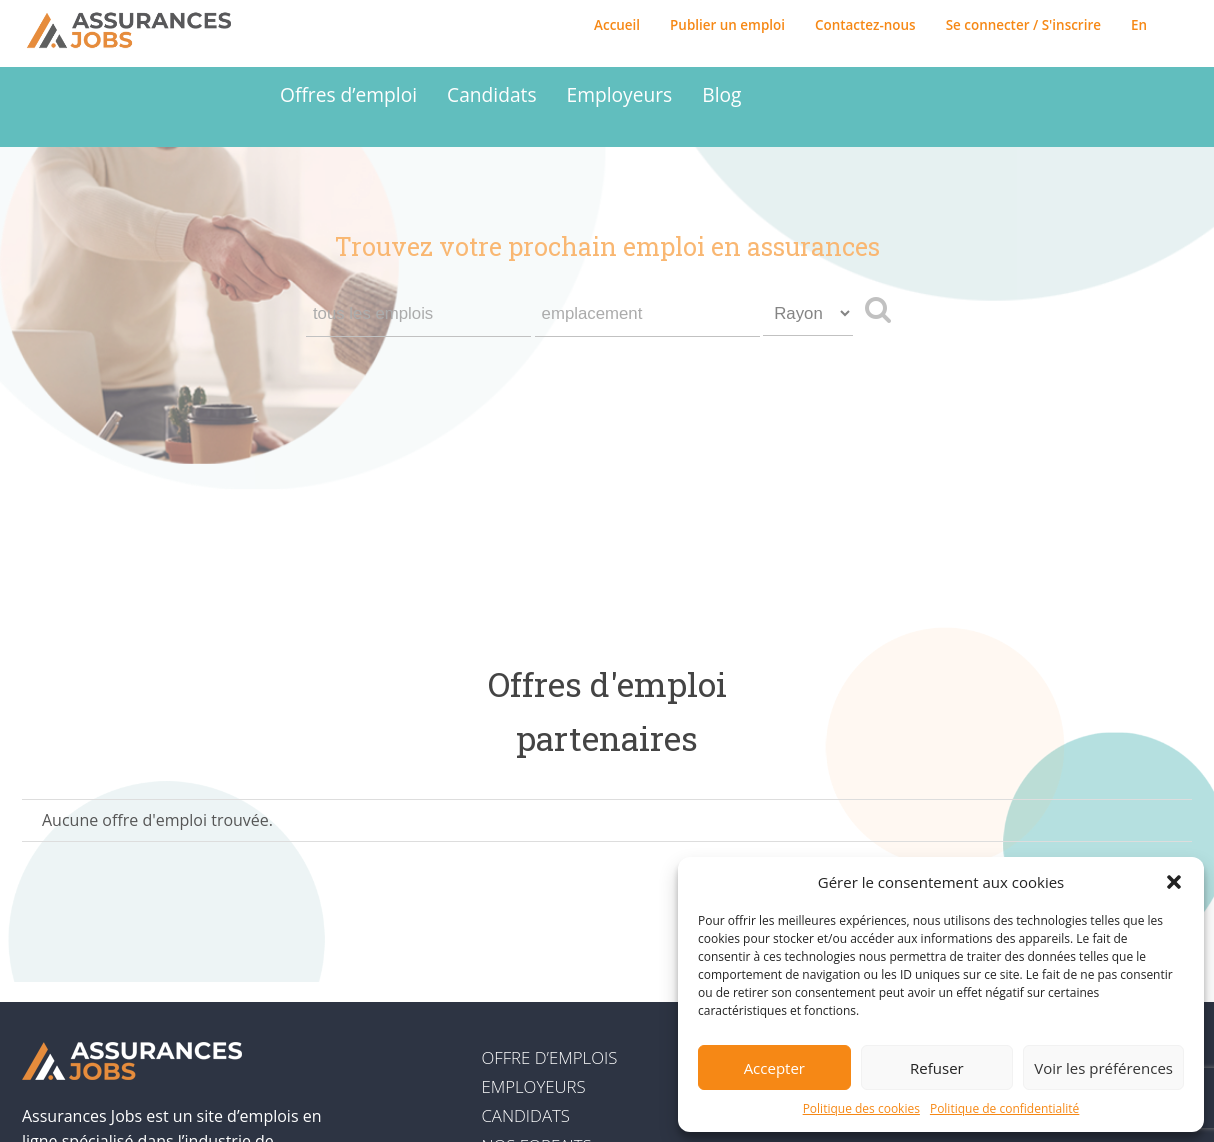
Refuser (937, 1068)
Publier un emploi (727, 25)
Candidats (491, 94)
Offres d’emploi (348, 94)
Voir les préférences (1103, 1068)
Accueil (617, 25)
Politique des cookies (861, 1108)
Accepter (774, 1068)
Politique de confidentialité (1004, 1108)
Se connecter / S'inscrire (1023, 25)
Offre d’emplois (549, 1057)
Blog (721, 94)
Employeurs (620, 94)
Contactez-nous (865, 25)
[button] (1174, 882)
